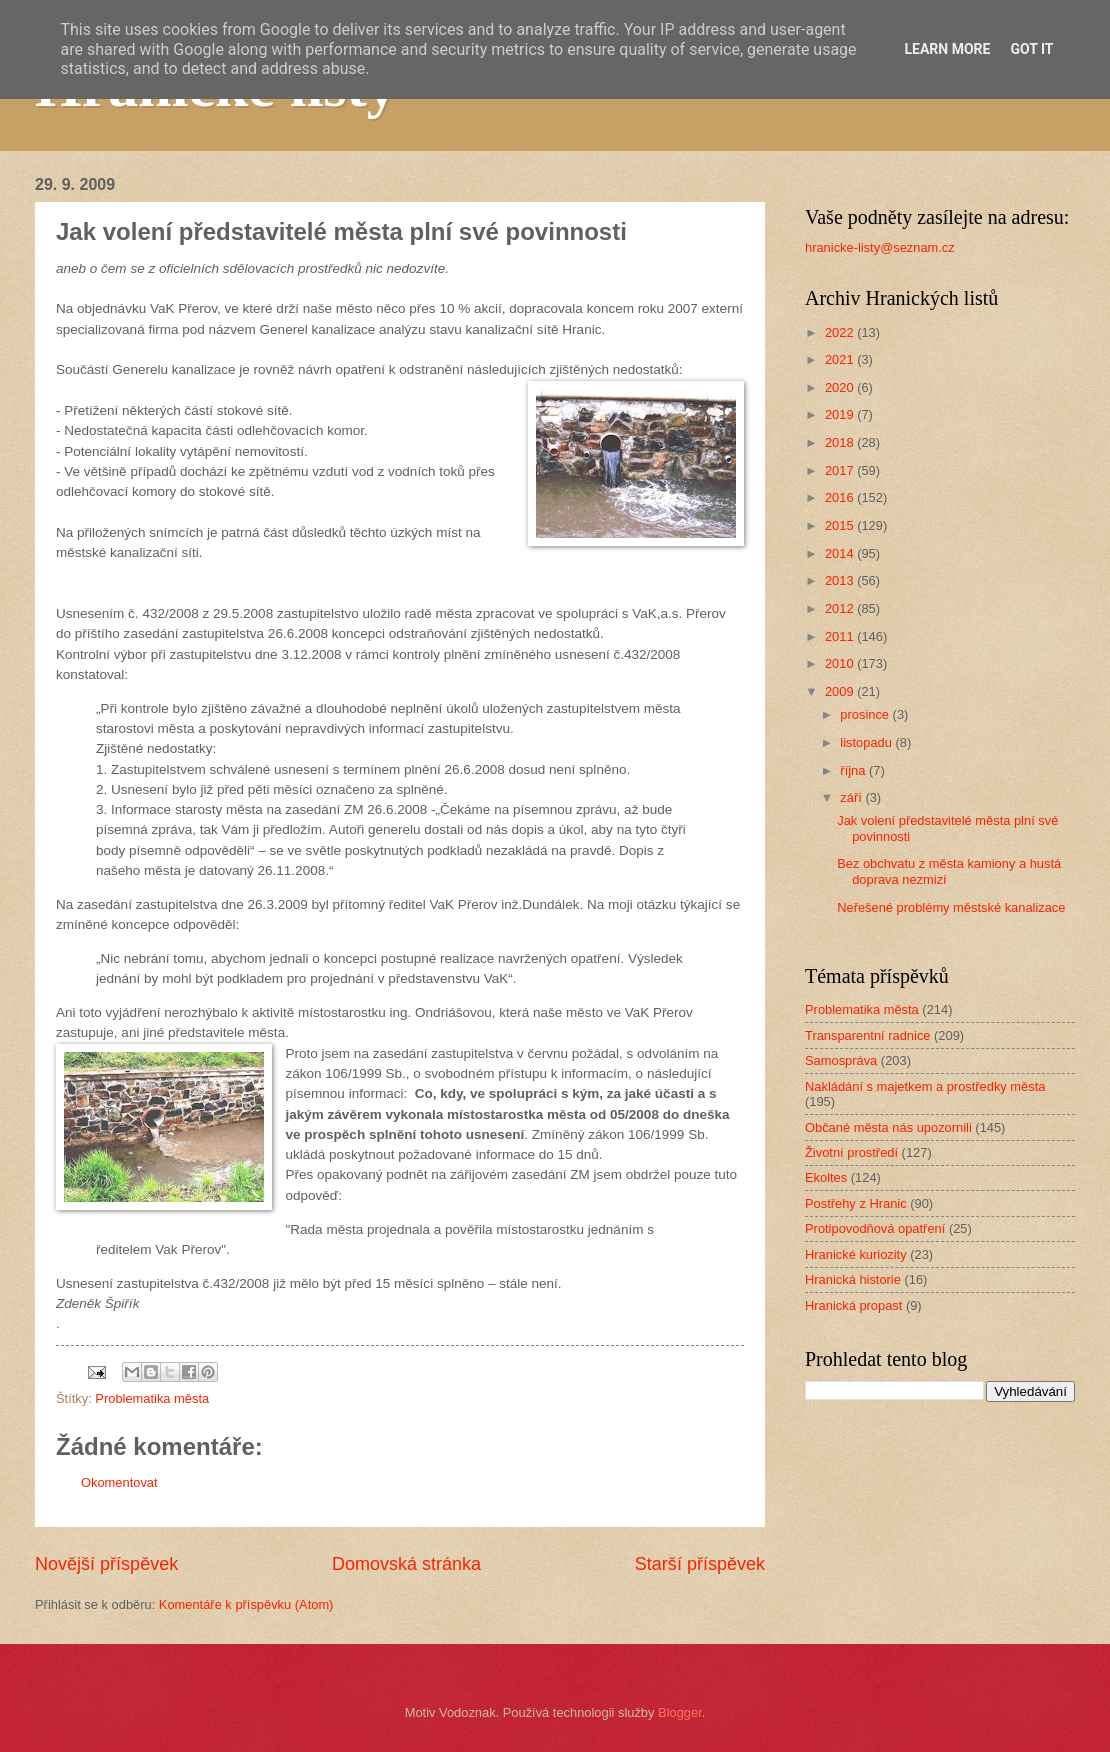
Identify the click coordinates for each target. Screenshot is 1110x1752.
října (854, 770)
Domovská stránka (406, 1564)
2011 (841, 636)
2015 (841, 525)
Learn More (947, 49)
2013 (841, 580)
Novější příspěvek (106, 1564)
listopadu (867, 742)
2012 (841, 608)
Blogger (680, 1712)
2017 (841, 470)
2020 (841, 387)
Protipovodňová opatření (875, 1228)
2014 (841, 553)
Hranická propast (853, 1305)
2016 (841, 497)
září (852, 797)
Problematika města (152, 1398)
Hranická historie (853, 1279)
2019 (841, 414)
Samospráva (841, 1060)
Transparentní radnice (867, 1035)
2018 (841, 442)
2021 (841, 359)
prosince (866, 714)
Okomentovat (119, 1482)
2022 (841, 332)
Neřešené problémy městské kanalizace (951, 907)
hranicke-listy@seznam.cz (880, 247)
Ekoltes (826, 1177)
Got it (1031, 49)
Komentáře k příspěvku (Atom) (246, 1604)
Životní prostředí (851, 1152)
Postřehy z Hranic (856, 1203)
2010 (841, 663)
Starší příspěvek (700, 1564)
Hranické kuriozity (856, 1254)
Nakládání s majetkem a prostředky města (925, 1086)
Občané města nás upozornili (888, 1127)
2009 (841, 691)
